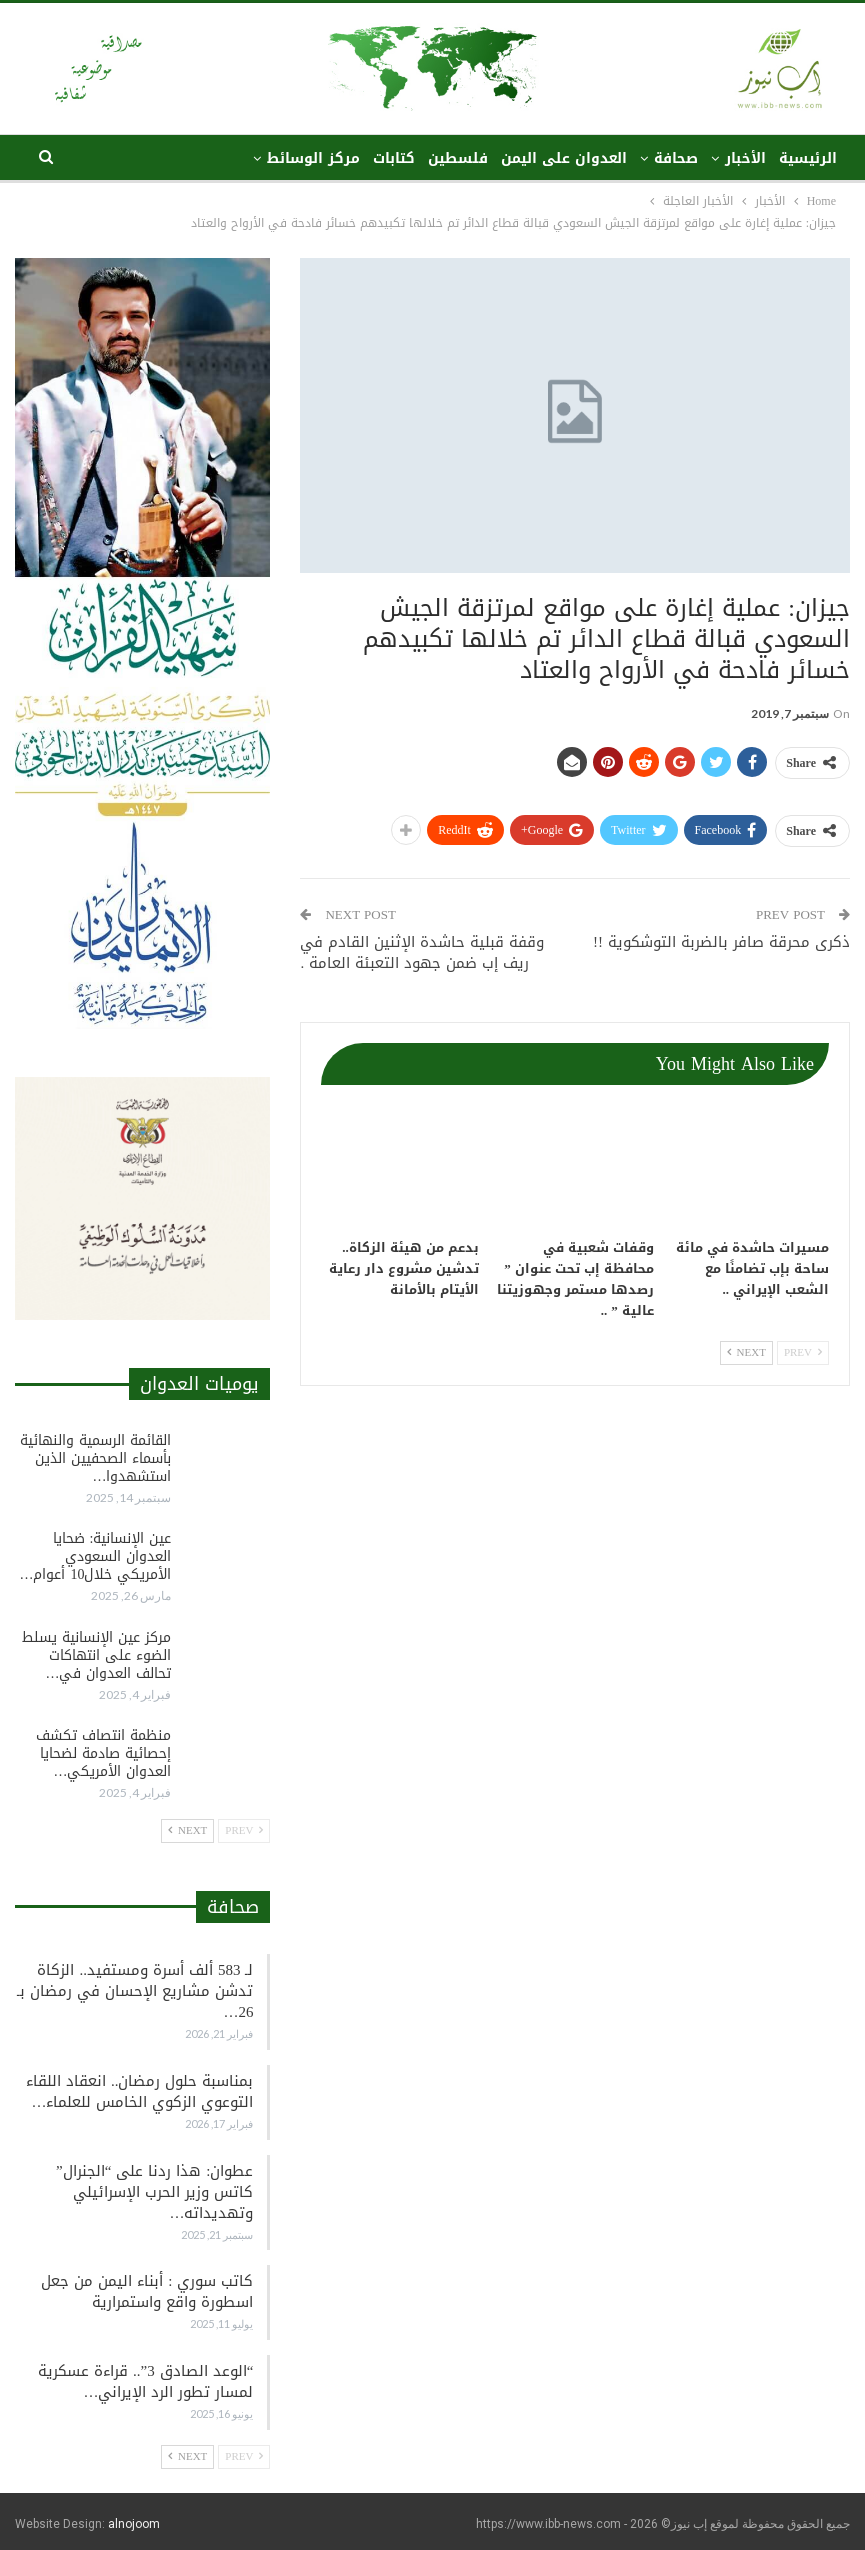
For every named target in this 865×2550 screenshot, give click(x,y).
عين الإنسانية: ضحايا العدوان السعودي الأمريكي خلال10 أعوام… (95, 1556)
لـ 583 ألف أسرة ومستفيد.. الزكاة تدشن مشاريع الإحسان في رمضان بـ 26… (135, 1991)
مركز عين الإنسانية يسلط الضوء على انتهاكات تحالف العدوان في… (96, 1655)
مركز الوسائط (313, 158)
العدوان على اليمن (564, 158)
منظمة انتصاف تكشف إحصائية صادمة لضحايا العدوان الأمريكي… (103, 1753)
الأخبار (745, 158)
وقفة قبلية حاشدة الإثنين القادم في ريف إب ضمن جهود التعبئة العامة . (422, 952)
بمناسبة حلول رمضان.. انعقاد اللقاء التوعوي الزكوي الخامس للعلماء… (140, 2091)
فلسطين (458, 158)
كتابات (394, 158)
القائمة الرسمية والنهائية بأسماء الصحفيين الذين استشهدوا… (95, 1458)
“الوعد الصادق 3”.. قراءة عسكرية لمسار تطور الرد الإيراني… (145, 2381)
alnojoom (134, 2524)
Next (746, 1352)
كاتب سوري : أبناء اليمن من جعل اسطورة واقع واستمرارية (147, 2291)
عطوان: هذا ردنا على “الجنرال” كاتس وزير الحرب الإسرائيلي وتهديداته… (154, 2192)
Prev (803, 1352)
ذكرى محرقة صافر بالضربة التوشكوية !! (721, 942)
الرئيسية (808, 158)
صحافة (676, 158)
